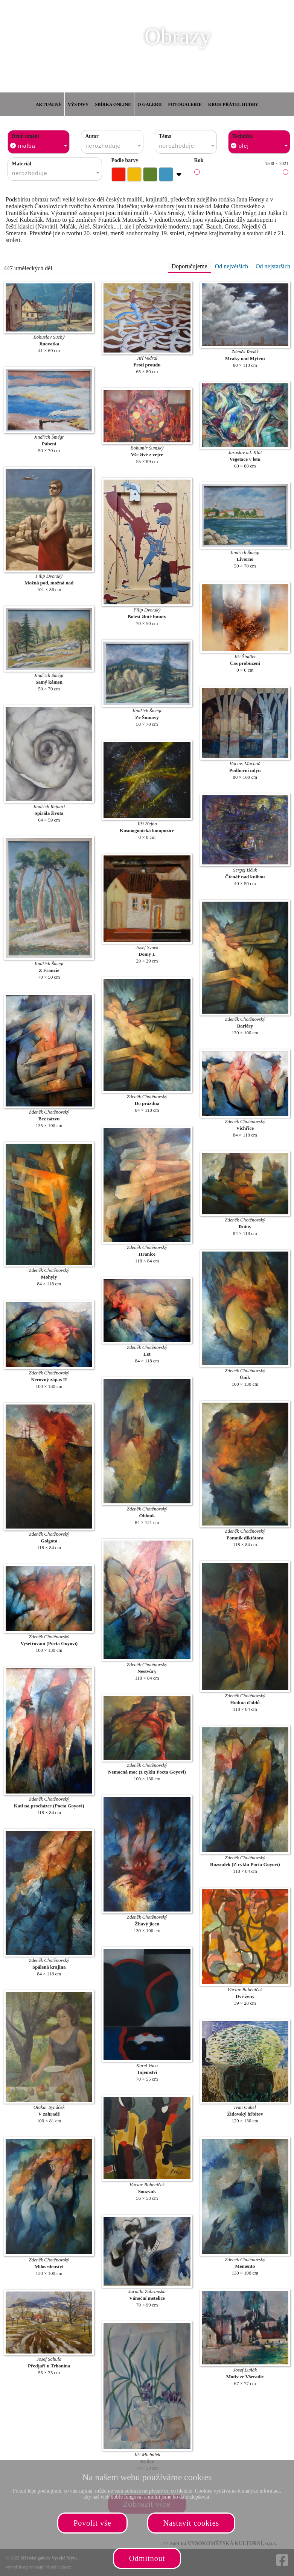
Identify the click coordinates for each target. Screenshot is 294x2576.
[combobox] (39, 142)
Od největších (231, 266)
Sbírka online (113, 104)
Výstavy (78, 104)
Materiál (21, 163)
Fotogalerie (185, 104)
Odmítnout (147, 2558)
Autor (92, 136)
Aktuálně (48, 104)
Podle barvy (125, 160)
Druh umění (25, 136)
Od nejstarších (273, 266)
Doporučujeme (189, 266)
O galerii (149, 104)
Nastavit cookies (191, 2523)
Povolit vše (92, 2523)
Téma (165, 136)
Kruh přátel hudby (233, 104)
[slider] (197, 172)
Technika (242, 136)
